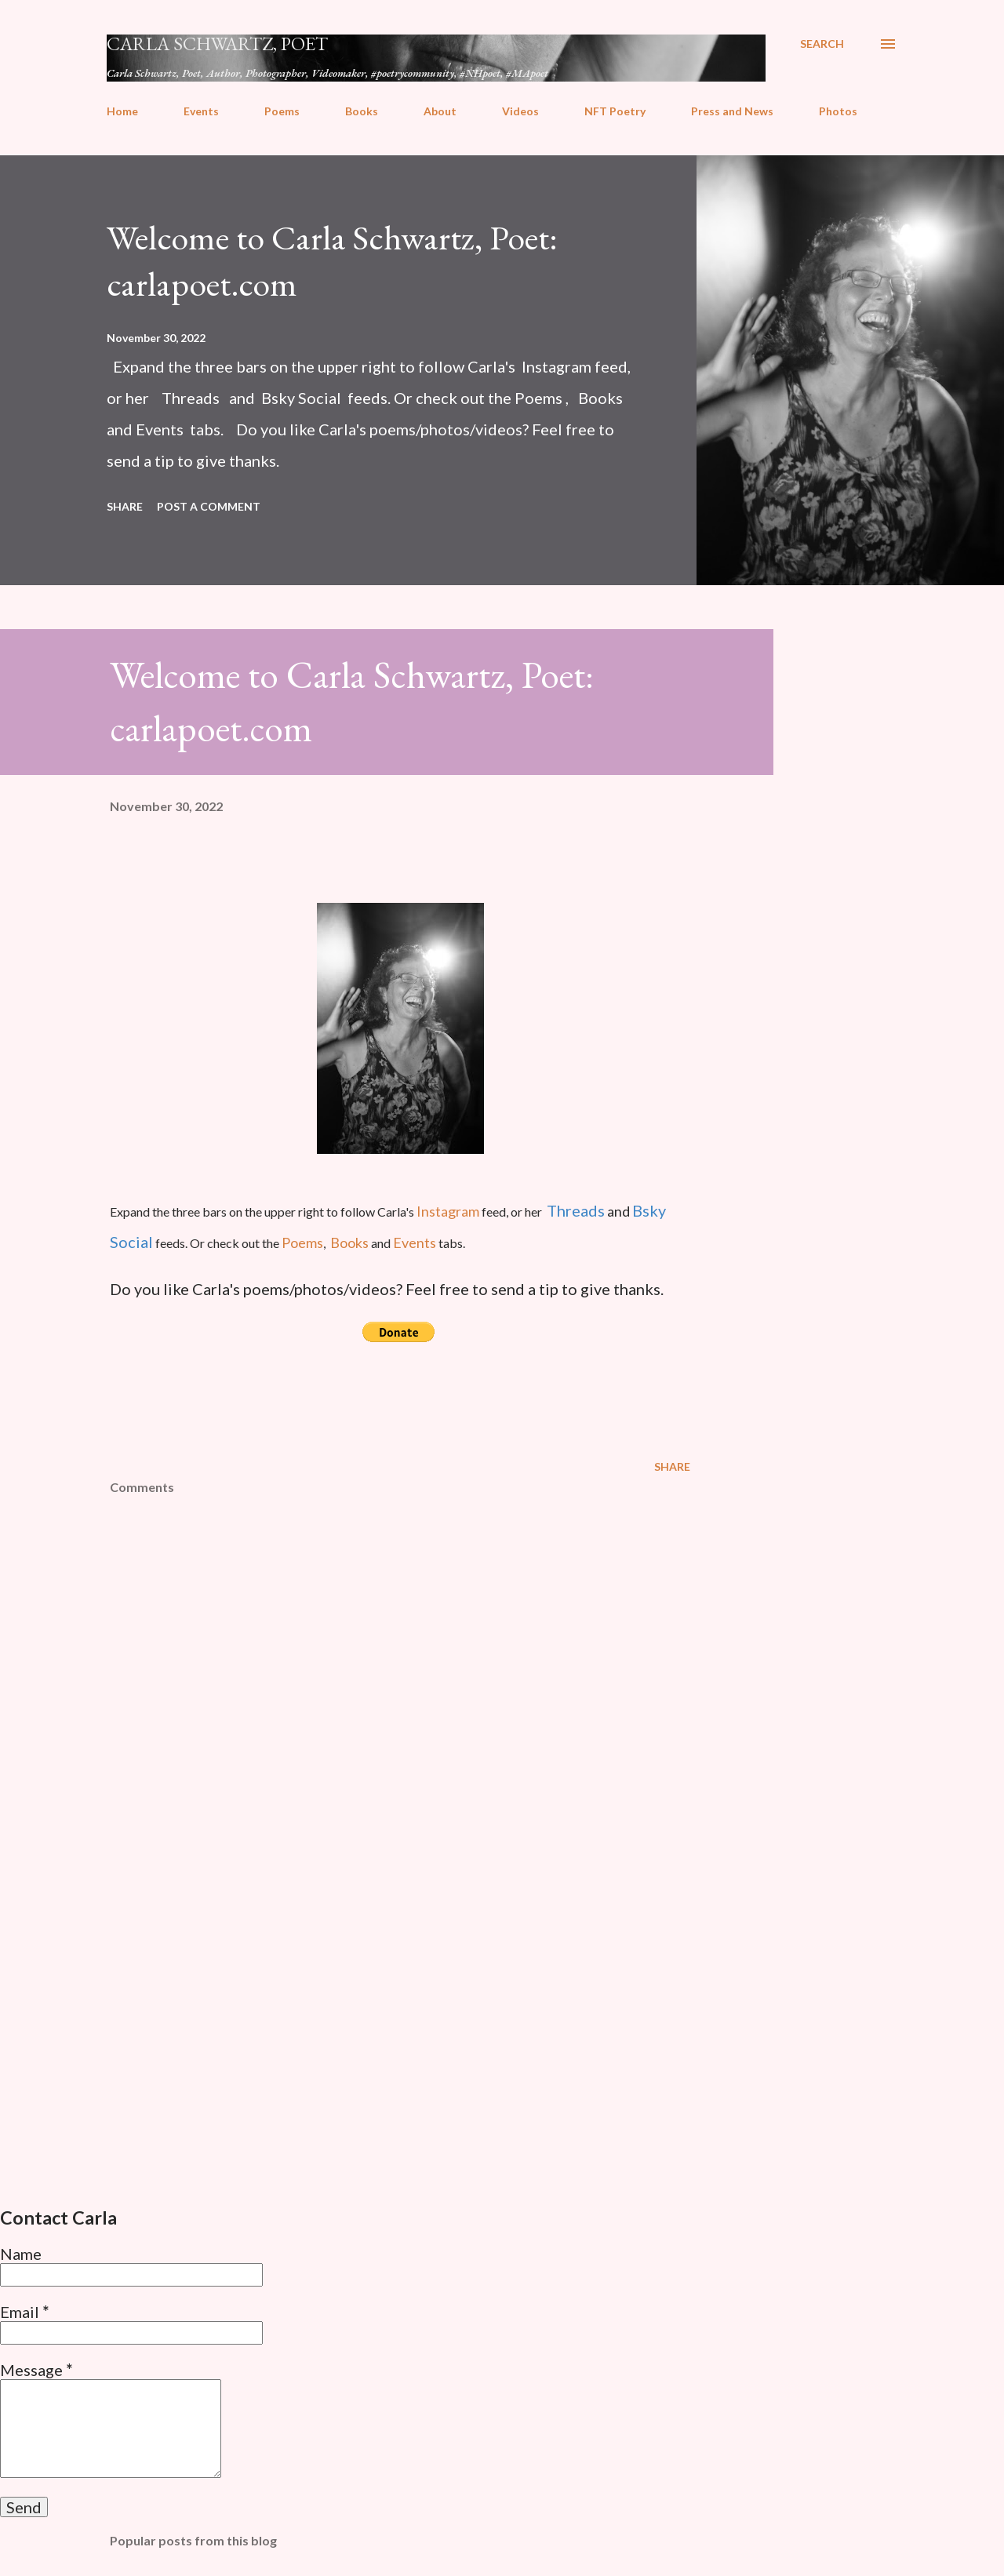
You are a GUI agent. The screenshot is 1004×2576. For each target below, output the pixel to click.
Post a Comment (208, 506)
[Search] (822, 44)
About (440, 111)
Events (201, 111)
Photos (838, 111)
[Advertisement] (375, 2011)
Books (361, 111)
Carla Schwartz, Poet (217, 43)
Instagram (449, 1211)
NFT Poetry (615, 111)
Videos (520, 111)
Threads (576, 1210)
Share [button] (125, 506)
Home (122, 111)
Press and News (732, 111)
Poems (282, 111)
